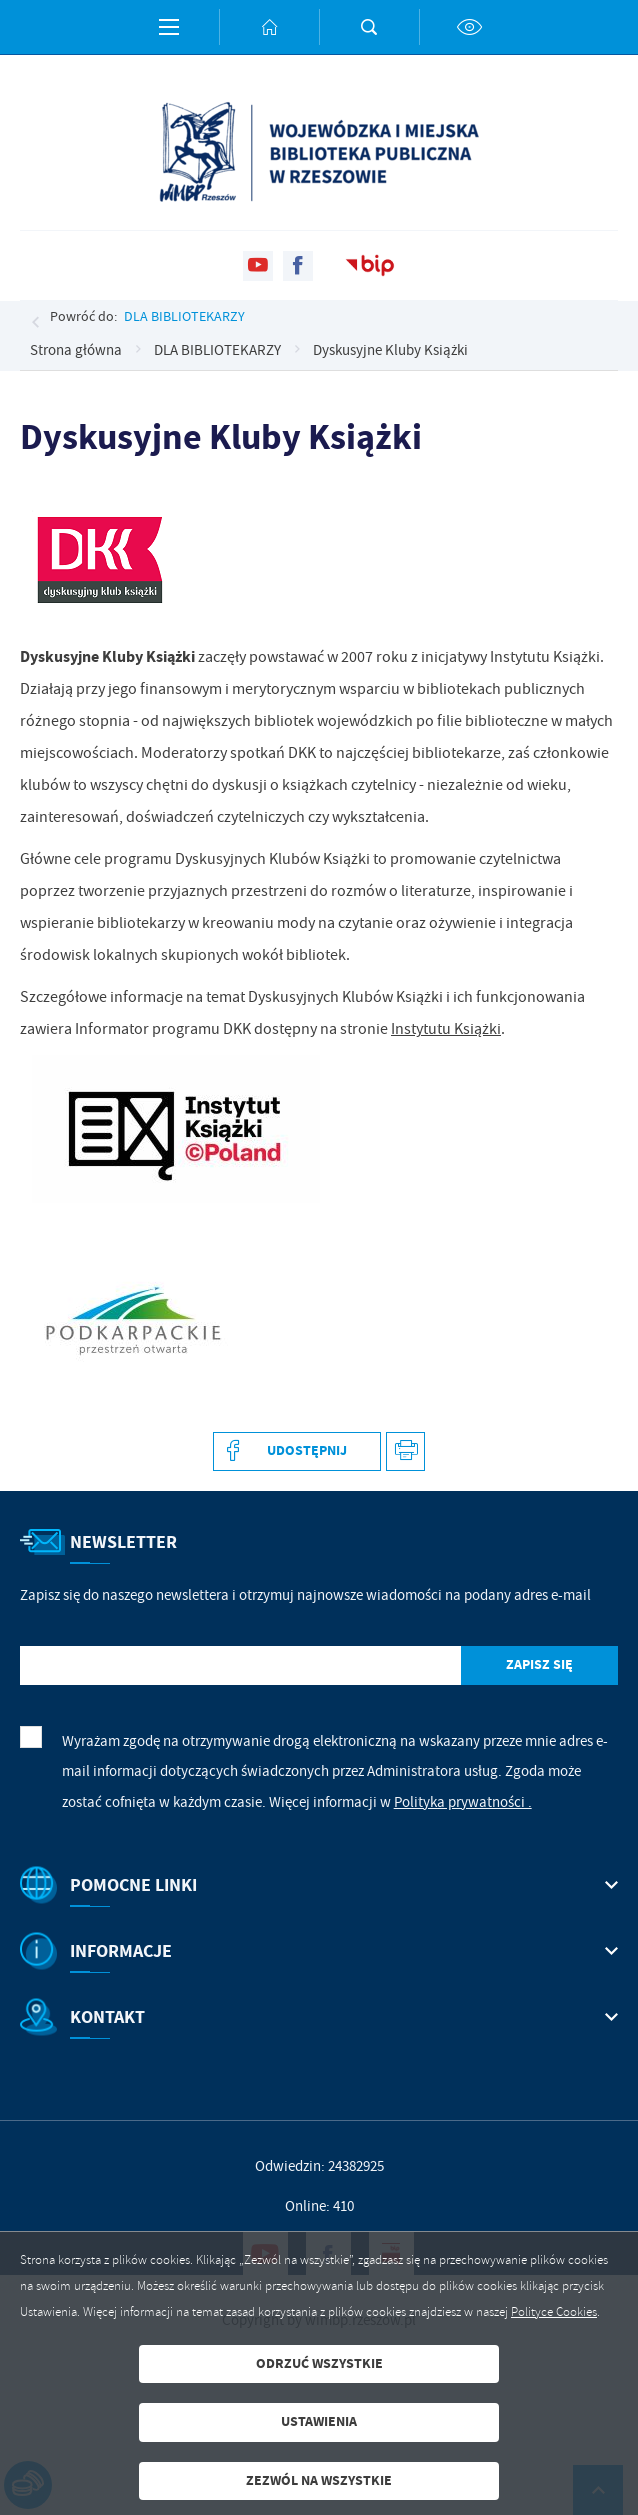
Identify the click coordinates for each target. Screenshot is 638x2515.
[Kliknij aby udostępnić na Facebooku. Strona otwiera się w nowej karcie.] (297, 1451)
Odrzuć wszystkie (319, 2363)
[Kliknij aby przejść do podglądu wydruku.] (405, 1451)
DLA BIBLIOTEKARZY (184, 316)
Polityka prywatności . (463, 1802)
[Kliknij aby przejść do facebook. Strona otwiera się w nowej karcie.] (298, 266)
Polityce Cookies (554, 2312)
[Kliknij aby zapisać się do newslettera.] (539, 1665)
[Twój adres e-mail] (240, 1665)
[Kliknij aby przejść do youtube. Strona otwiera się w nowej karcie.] (258, 266)
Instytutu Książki (446, 1029)
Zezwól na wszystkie (319, 2480)
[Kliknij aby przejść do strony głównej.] (269, 27)
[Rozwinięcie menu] (319, 1885)
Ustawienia (319, 2421)
